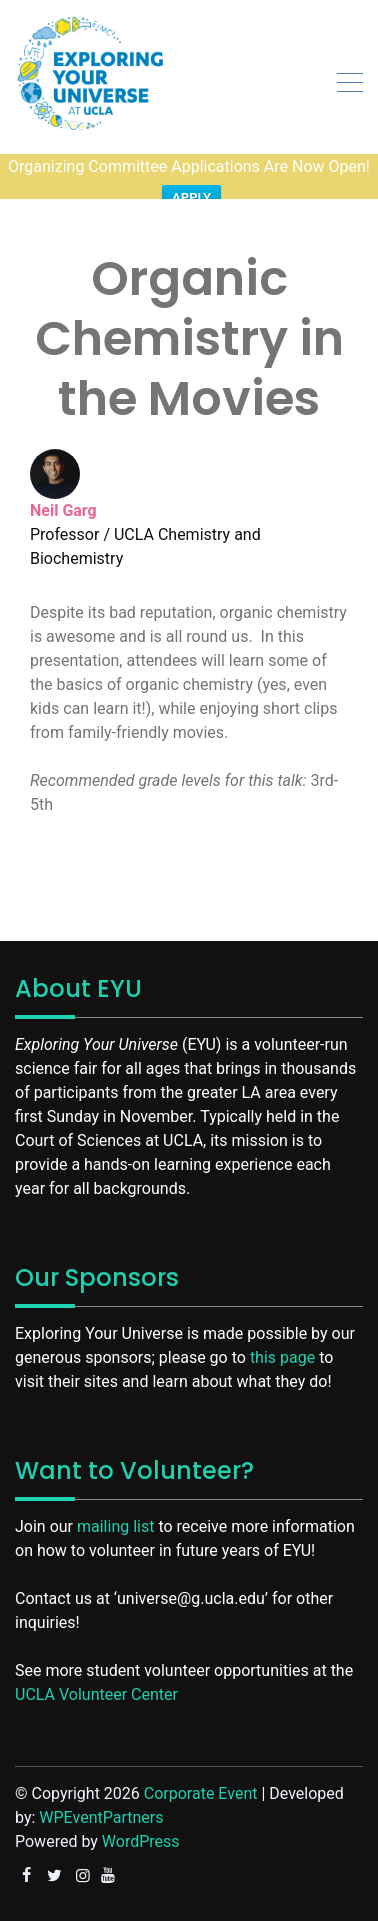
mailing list (115, 1492)
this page (282, 1323)
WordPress (141, 1807)
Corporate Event (201, 1759)
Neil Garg (63, 476)
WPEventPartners (101, 1783)
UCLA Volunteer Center (96, 1660)
